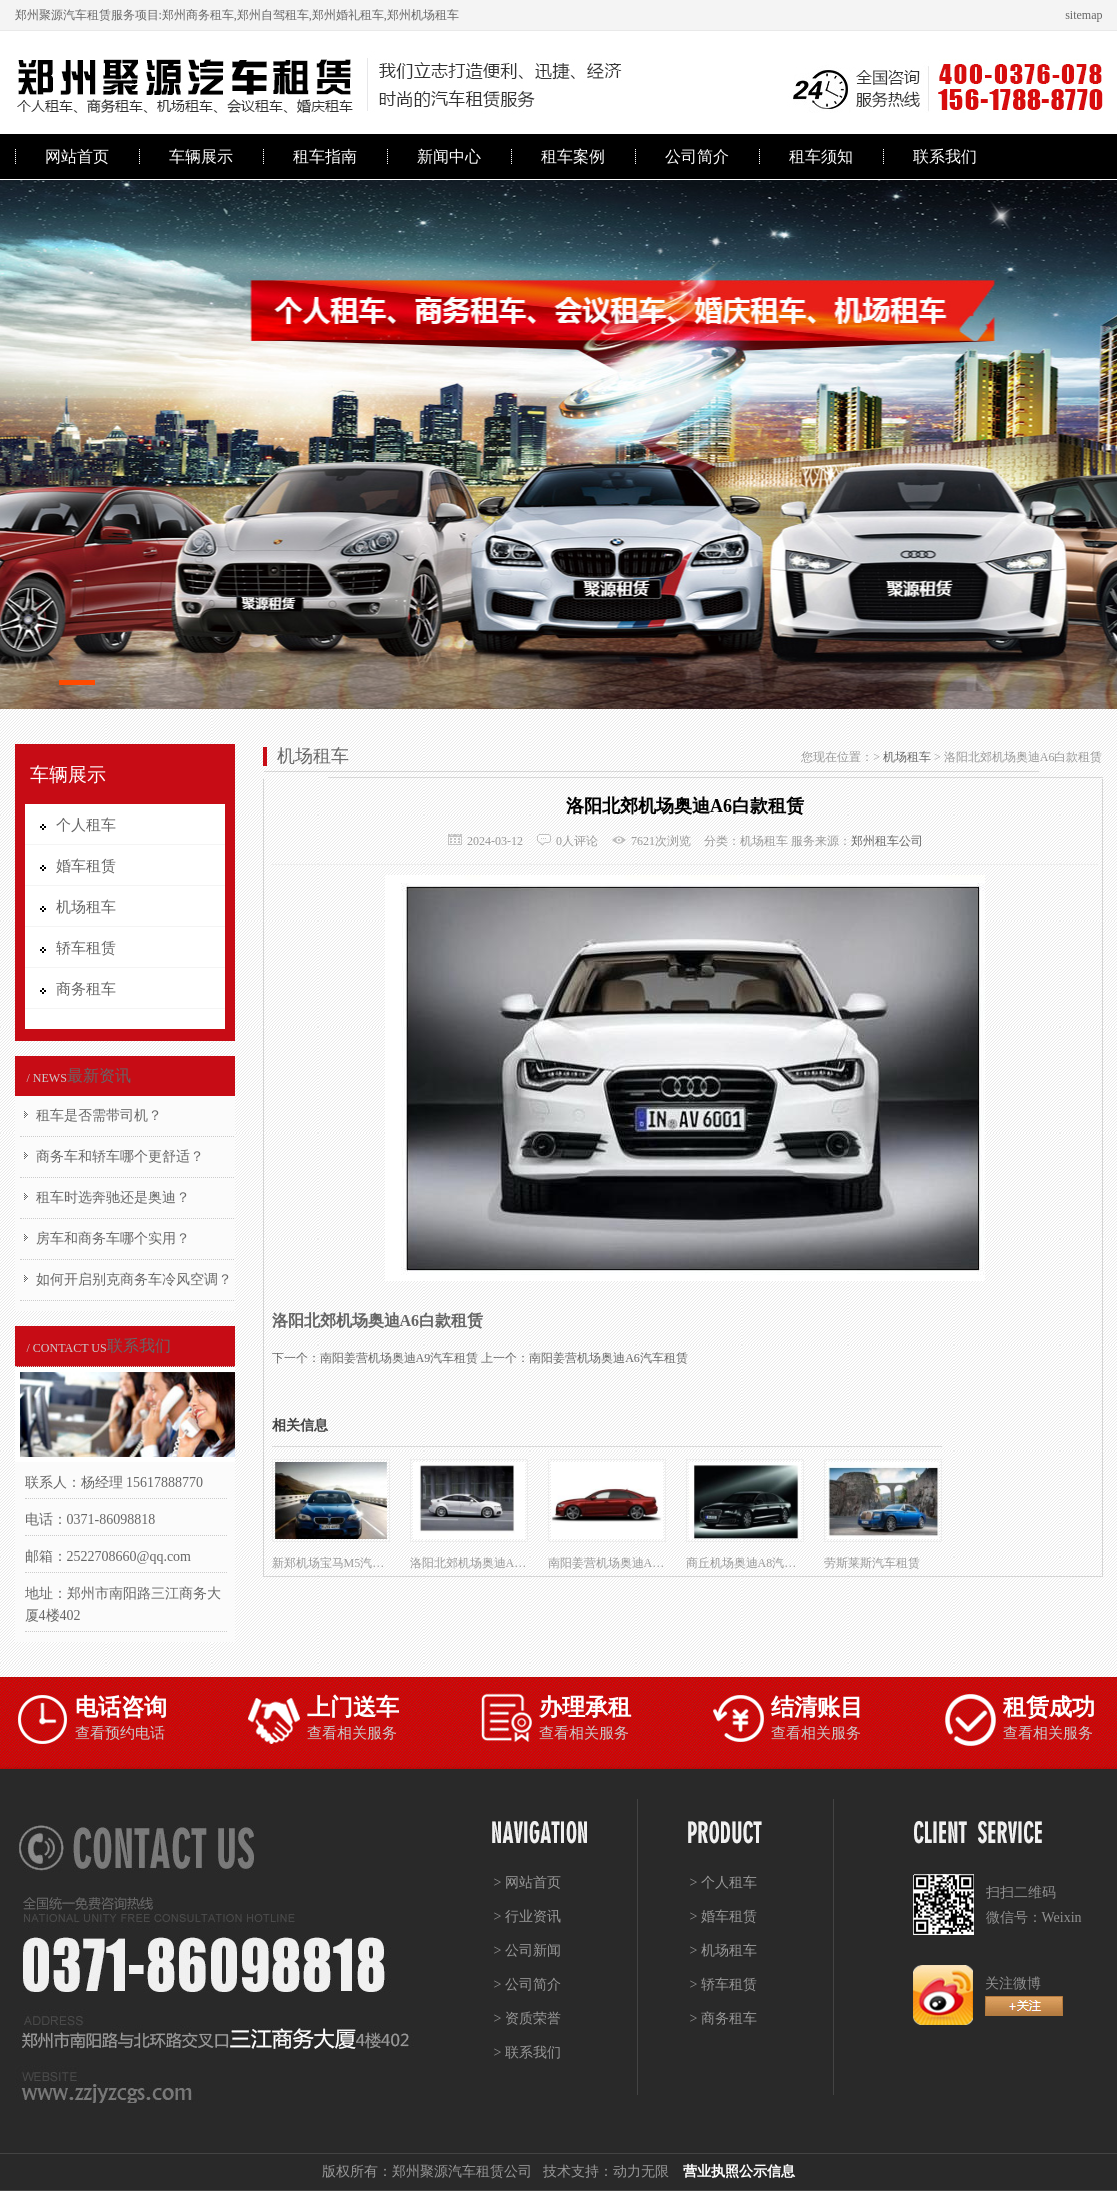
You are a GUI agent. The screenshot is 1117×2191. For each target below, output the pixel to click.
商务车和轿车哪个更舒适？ (120, 1156)
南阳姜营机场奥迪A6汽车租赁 (608, 1358)
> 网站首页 (527, 1882)
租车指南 (325, 156)
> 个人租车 (723, 1882)
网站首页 (77, 156)
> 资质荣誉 (527, 2018)
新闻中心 (449, 156)
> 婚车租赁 (723, 1916)
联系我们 (945, 156)
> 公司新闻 (527, 1950)
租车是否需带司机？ (99, 1115)
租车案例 (573, 156)
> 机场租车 (723, 1950)
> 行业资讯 (527, 1916)
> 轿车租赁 (723, 1984)
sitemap (1083, 15)
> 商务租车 (723, 2018)
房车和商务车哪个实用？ (113, 1238)
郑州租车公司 (887, 841)
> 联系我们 (527, 2052)
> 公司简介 (527, 1984)
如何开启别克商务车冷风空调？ (134, 1279)
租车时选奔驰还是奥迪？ (113, 1197)
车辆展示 (201, 156)
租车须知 (821, 156)
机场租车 (907, 757)
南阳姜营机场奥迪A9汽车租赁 (399, 1358)
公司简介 (697, 156)
